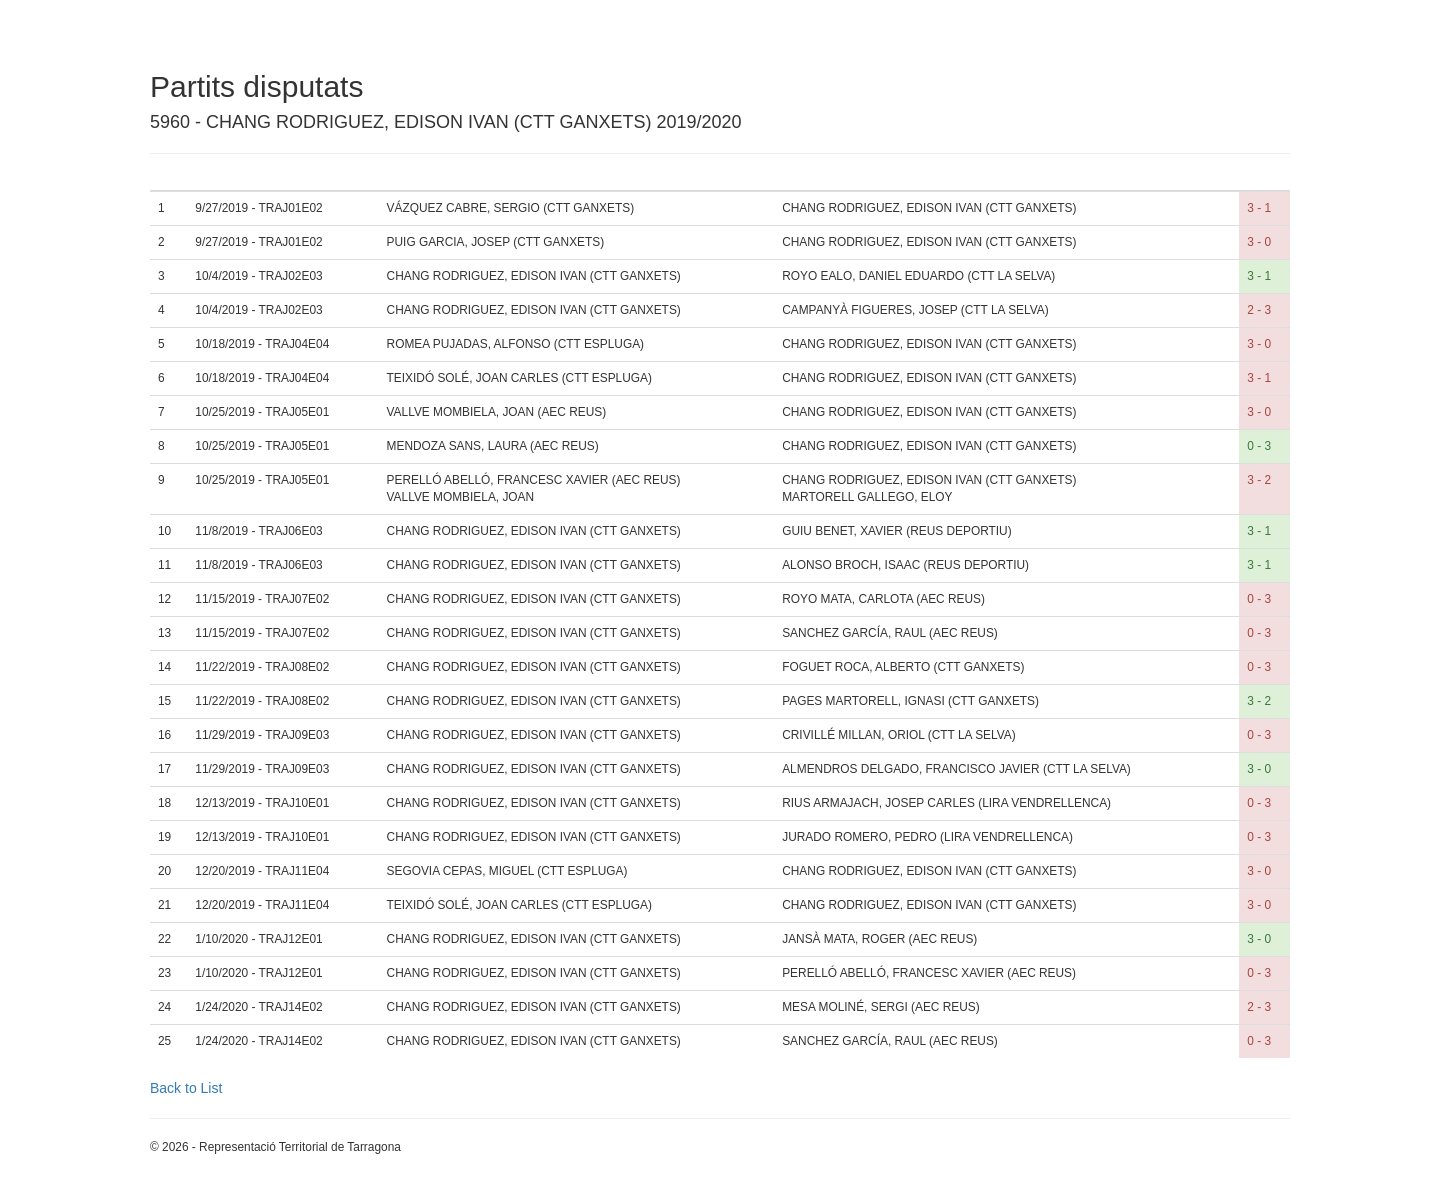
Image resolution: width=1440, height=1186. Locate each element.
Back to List (186, 1088)
